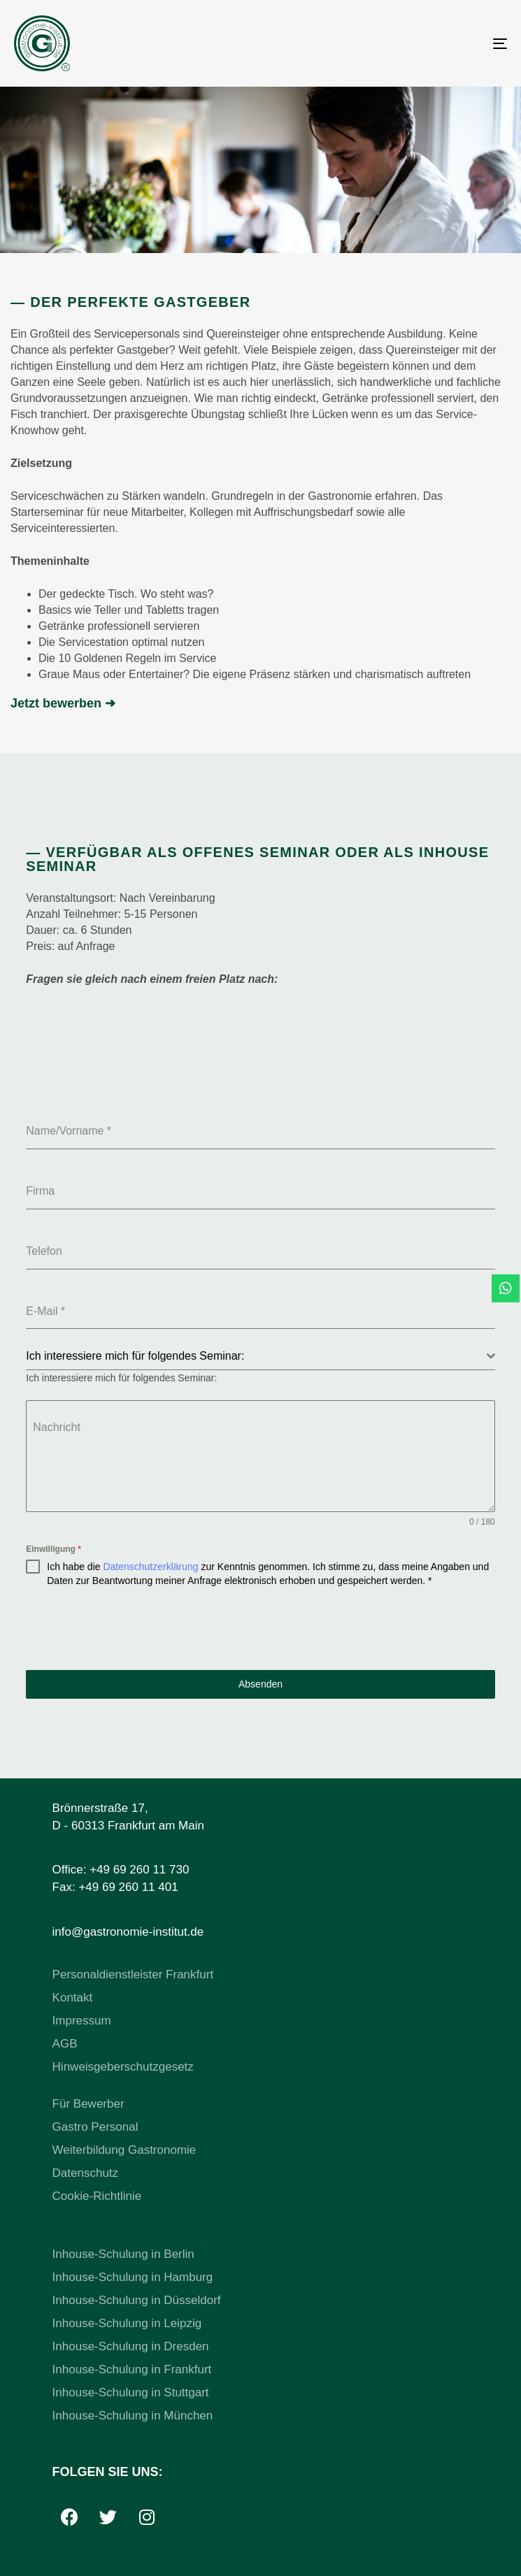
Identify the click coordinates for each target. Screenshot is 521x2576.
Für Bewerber (88, 2103)
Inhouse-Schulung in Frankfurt (132, 2369)
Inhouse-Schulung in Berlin (123, 2254)
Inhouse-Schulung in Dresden (130, 2346)
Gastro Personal (95, 2127)
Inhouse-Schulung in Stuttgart (130, 2392)
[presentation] (260, 1629)
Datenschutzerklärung (150, 1566)
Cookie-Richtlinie (97, 2196)
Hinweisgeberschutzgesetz (123, 2066)
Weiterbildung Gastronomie (124, 2150)
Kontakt (72, 1997)
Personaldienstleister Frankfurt (133, 1974)
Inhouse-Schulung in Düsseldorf (136, 2300)
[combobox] (260, 1356)
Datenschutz (85, 2173)
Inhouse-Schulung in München (132, 2415)
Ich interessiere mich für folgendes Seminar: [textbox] (135, 1356)
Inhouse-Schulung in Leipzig (127, 2323)
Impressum (81, 2020)
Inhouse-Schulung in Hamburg (132, 2277)
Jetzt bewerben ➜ (62, 703)
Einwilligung (53, 1549)
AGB (65, 2043)
